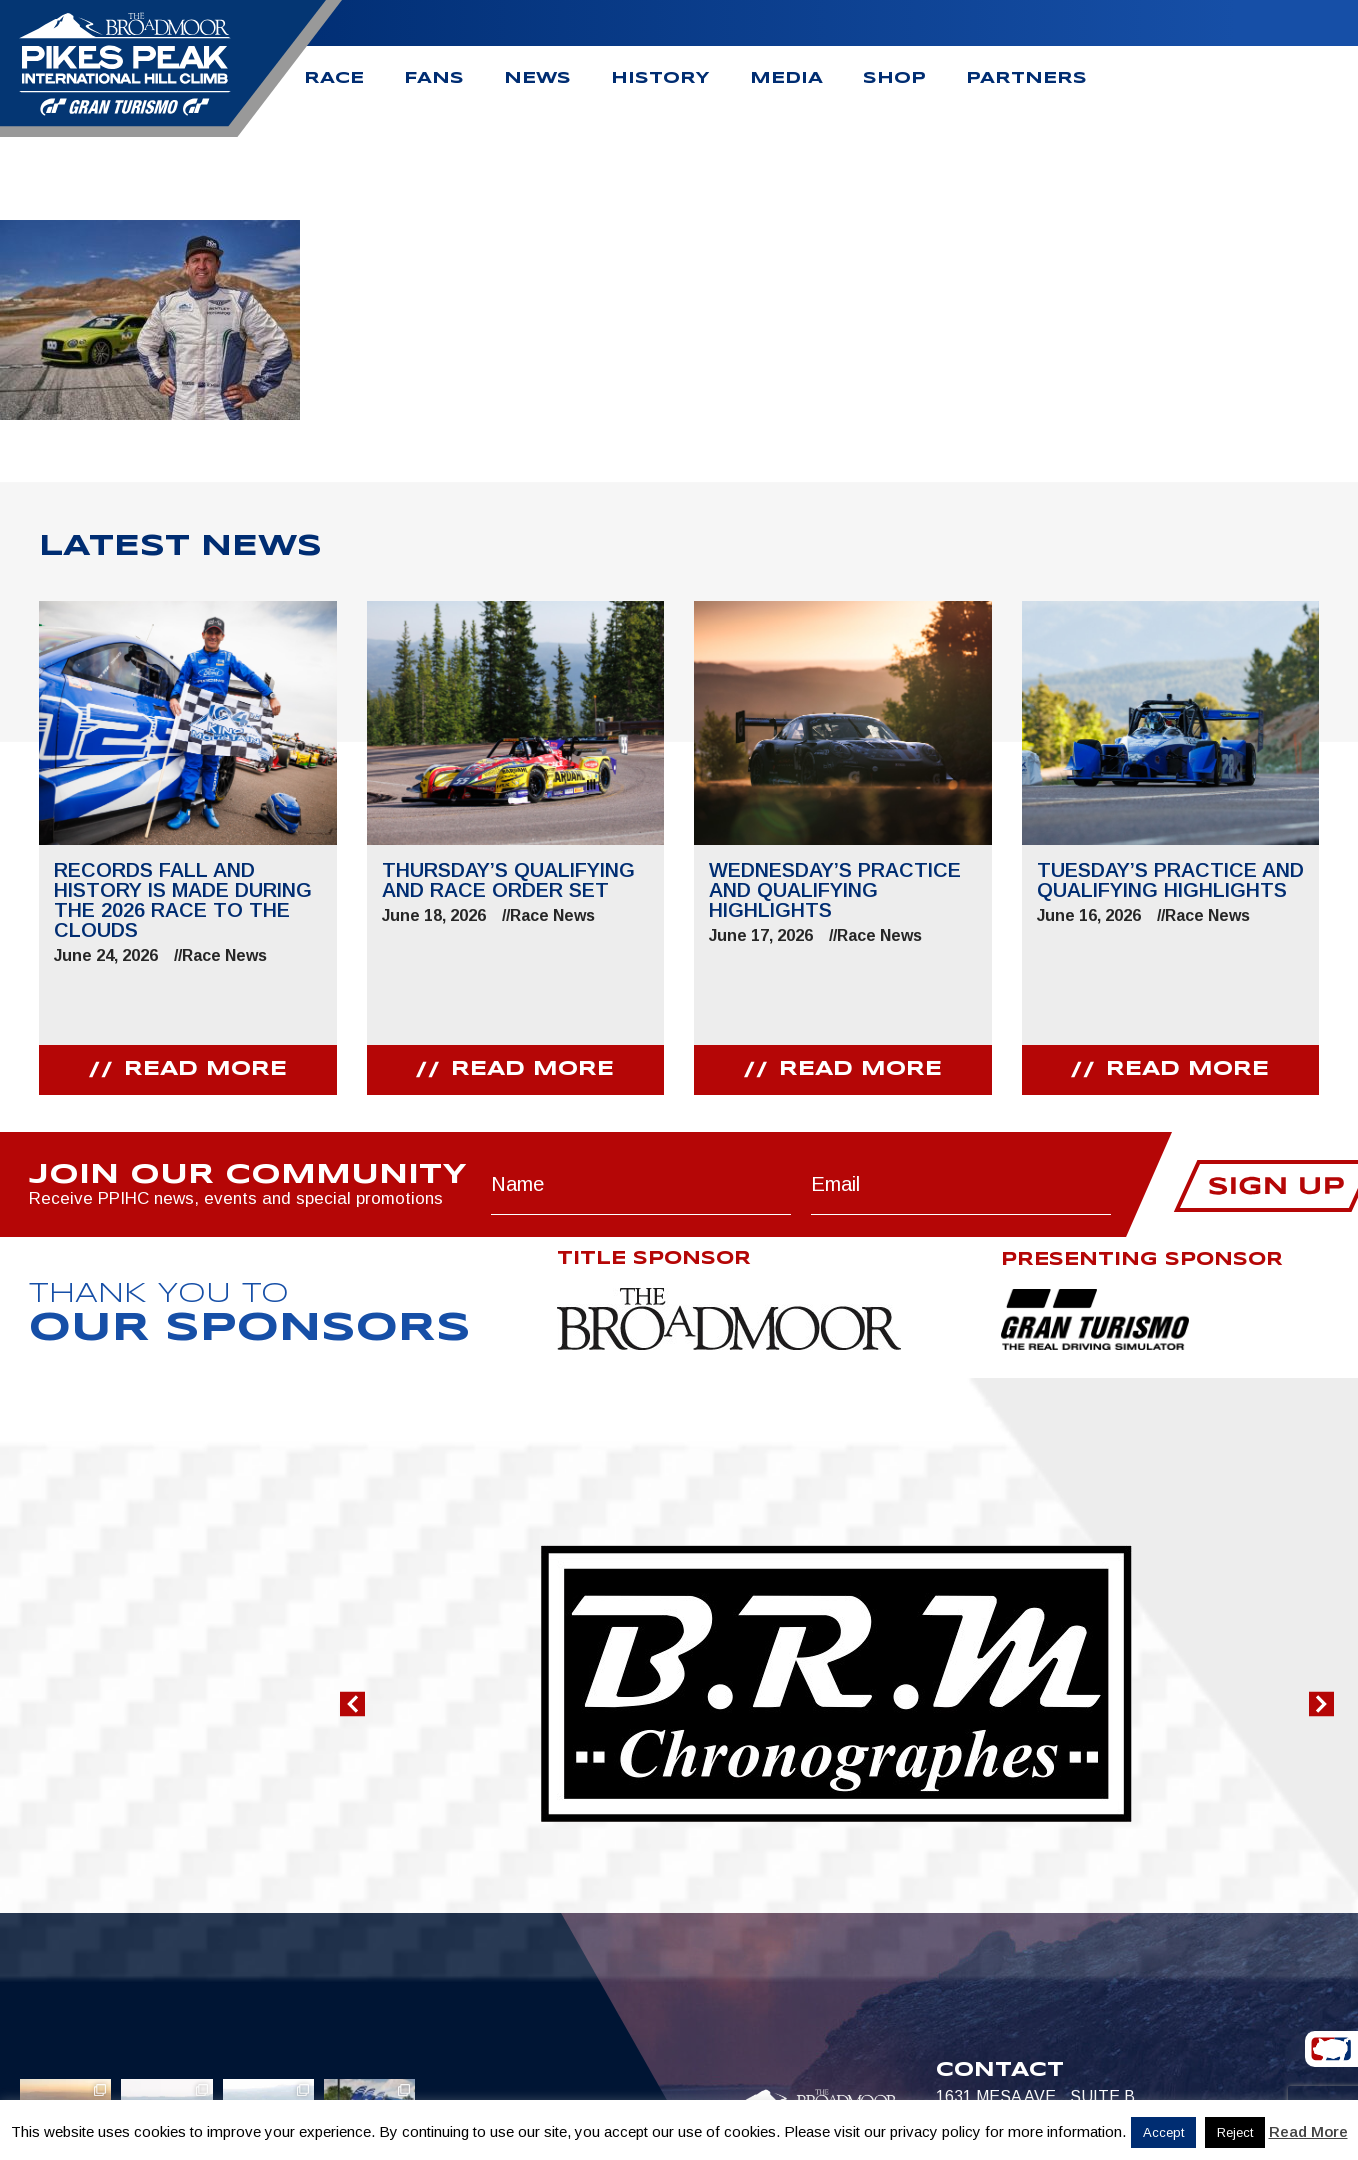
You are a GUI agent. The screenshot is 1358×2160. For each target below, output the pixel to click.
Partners (1026, 78)
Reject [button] (1235, 2132)
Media (786, 78)
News (537, 78)
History (660, 78)
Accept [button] (1163, 2132)
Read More (1308, 2131)
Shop (894, 78)
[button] (352, 1703)
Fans (434, 78)
